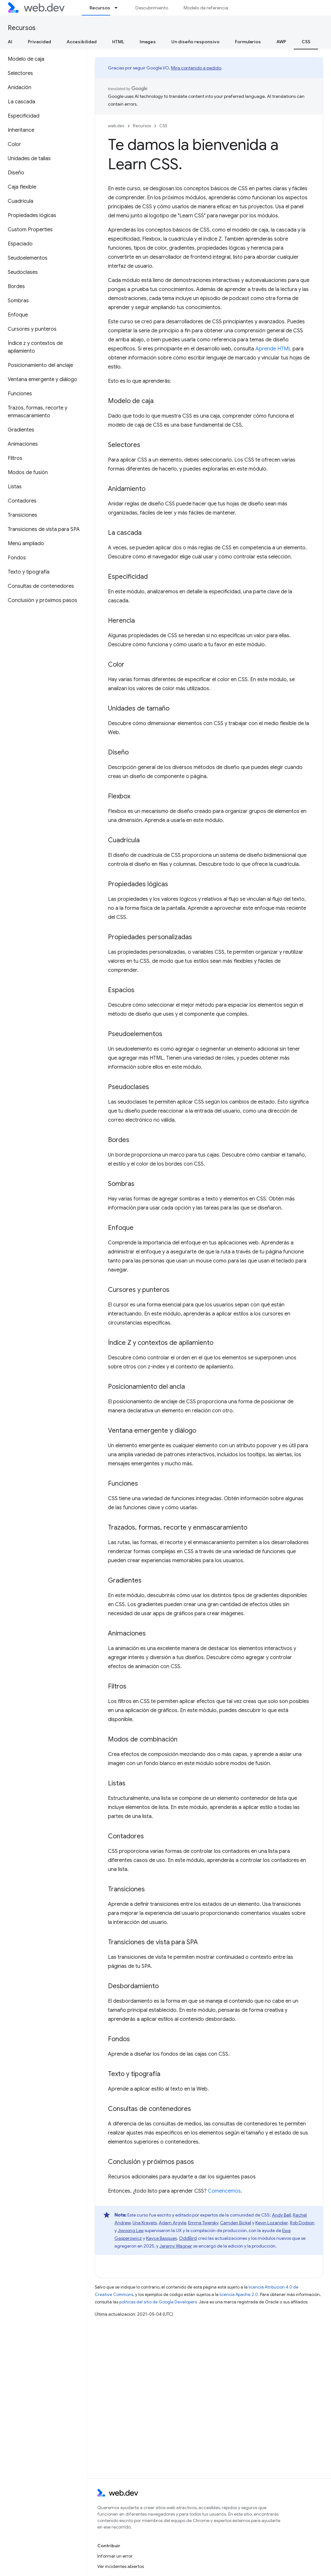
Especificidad (128, 577)
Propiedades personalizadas (150, 937)
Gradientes (125, 1580)
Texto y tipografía (134, 2074)
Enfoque (120, 1228)
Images (148, 42)
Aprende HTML (273, 349)
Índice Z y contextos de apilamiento (160, 1343)
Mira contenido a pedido (196, 68)
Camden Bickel (235, 2223)
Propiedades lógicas (138, 884)
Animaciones (127, 1633)
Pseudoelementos (135, 1034)
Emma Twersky (203, 2223)
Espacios (121, 990)
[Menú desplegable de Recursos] (119, 8)
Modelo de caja (131, 401)
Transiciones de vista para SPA (153, 1942)
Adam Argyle (172, 2223)
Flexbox (119, 796)
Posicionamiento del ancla (146, 1387)
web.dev (116, 126)
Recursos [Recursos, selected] (100, 8)
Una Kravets (145, 2223)
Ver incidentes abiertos (120, 2566)
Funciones (123, 1484)
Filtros (117, 1686)
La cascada (125, 533)
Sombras (121, 1184)
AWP (281, 42)
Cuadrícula (124, 840)
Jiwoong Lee (131, 2230)
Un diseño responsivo (195, 42)
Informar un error (115, 2556)
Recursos (22, 28)
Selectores (124, 445)
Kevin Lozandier (271, 2223)
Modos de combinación (142, 1739)
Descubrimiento (151, 8)
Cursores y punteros (138, 1290)
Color (116, 664)
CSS (163, 126)
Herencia (121, 621)
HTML (118, 42)
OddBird (188, 2238)
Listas (116, 1783)
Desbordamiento (133, 1986)
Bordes (118, 1140)
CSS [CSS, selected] (306, 42)
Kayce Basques (161, 2238)
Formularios (248, 42)
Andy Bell (281, 2215)
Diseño (118, 752)
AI (10, 42)
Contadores (126, 1836)
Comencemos (224, 2191)
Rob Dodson (302, 2223)
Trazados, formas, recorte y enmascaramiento (177, 1527)
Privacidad (39, 42)
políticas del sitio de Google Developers (158, 2302)
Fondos (119, 2039)
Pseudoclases (128, 1087)
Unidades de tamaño (138, 708)
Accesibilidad (82, 42)
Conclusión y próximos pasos (151, 2162)
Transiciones (126, 1889)
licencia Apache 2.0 (238, 2294)
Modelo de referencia (206, 8)
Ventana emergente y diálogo (152, 1431)
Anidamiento (126, 489)
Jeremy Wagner (175, 2246)
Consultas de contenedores (149, 2109)
